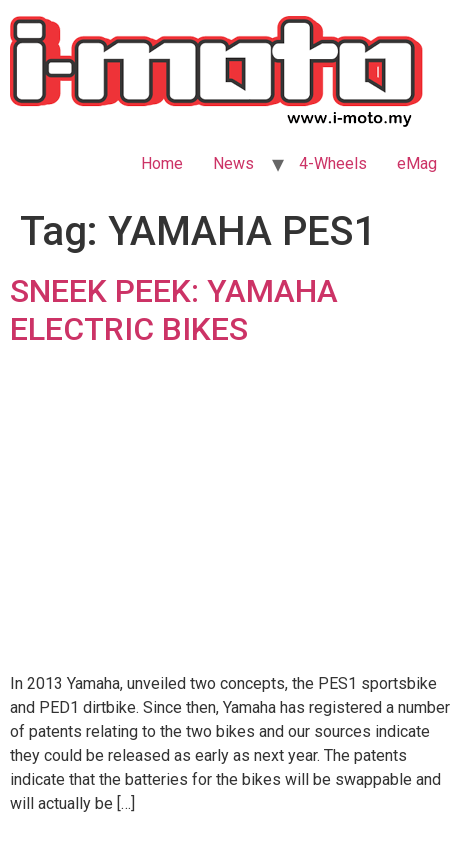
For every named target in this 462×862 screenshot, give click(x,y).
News (233, 163)
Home (162, 163)
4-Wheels (333, 163)
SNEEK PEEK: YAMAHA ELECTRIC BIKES (174, 310)
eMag (417, 163)
